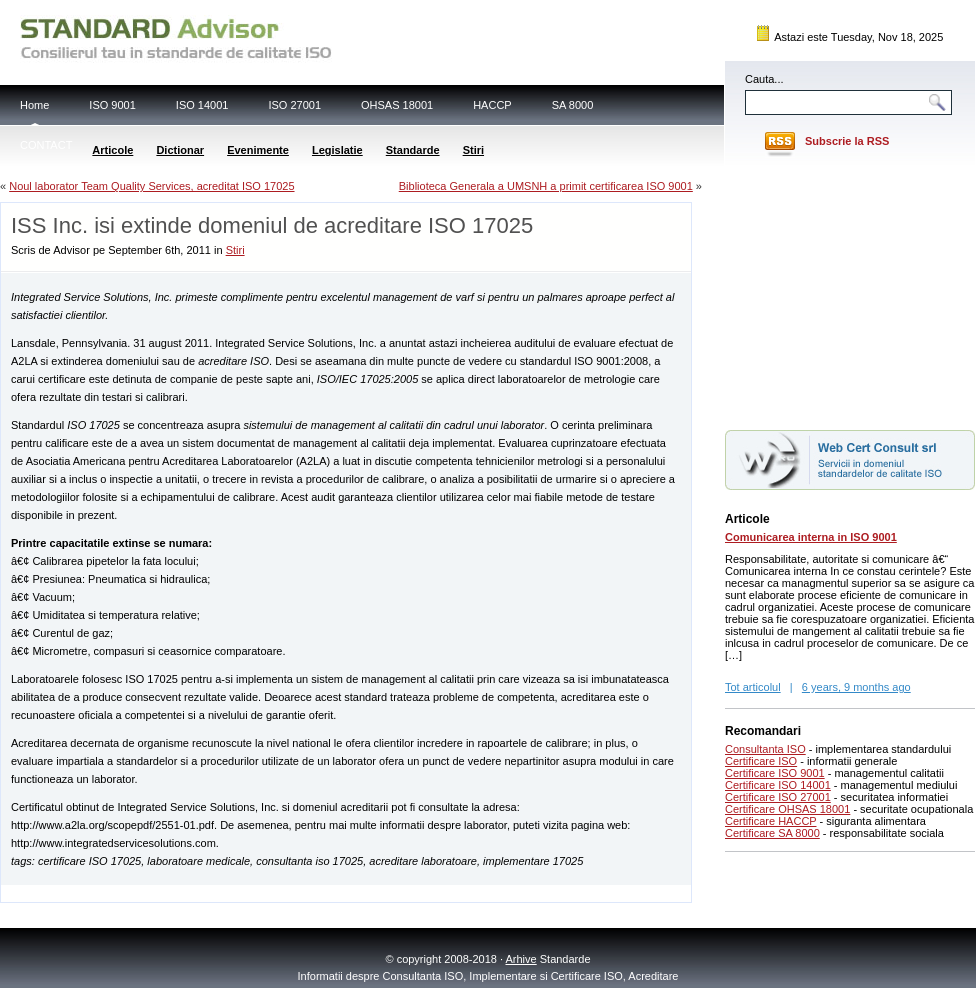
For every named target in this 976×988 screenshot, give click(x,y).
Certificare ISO (761, 761)
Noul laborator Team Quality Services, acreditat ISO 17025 (151, 186)
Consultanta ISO (765, 749)
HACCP (492, 105)
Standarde (413, 150)
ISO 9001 (112, 105)
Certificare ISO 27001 (778, 797)
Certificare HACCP (771, 821)
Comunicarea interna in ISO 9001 (811, 537)
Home (34, 105)
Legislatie (337, 150)
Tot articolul (753, 687)
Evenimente (258, 150)
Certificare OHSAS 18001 (787, 809)
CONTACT (46, 145)
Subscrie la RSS (847, 141)
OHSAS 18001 (397, 105)
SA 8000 (573, 105)
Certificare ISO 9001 (775, 773)
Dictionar (180, 150)
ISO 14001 (202, 105)
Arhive (521, 959)
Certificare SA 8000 (772, 833)
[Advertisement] (235, 892)
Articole (112, 150)
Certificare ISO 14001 (778, 785)
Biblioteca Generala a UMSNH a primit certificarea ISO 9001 (546, 186)
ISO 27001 (294, 105)
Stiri (473, 150)
